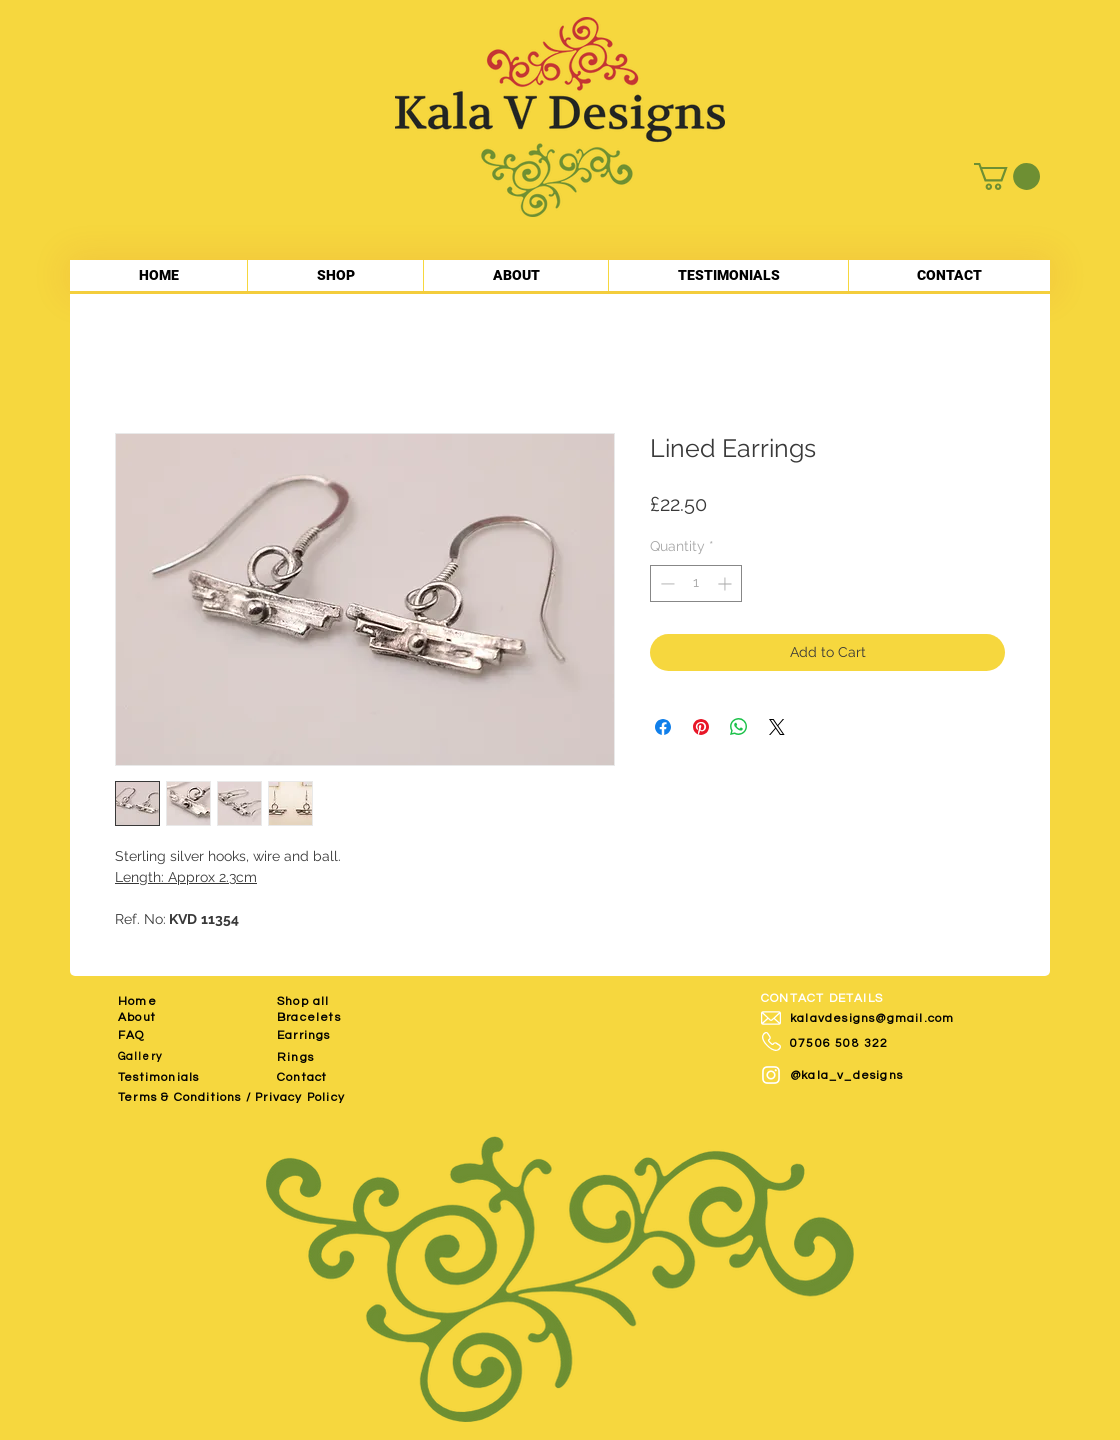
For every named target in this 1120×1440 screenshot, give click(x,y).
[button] (1007, 176)
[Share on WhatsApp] (739, 727)
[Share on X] (777, 727)
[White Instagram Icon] (771, 1075)
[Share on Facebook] (663, 727)
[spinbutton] (696, 583)
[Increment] (726, 583)
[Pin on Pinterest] (701, 727)
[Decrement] (665, 583)
